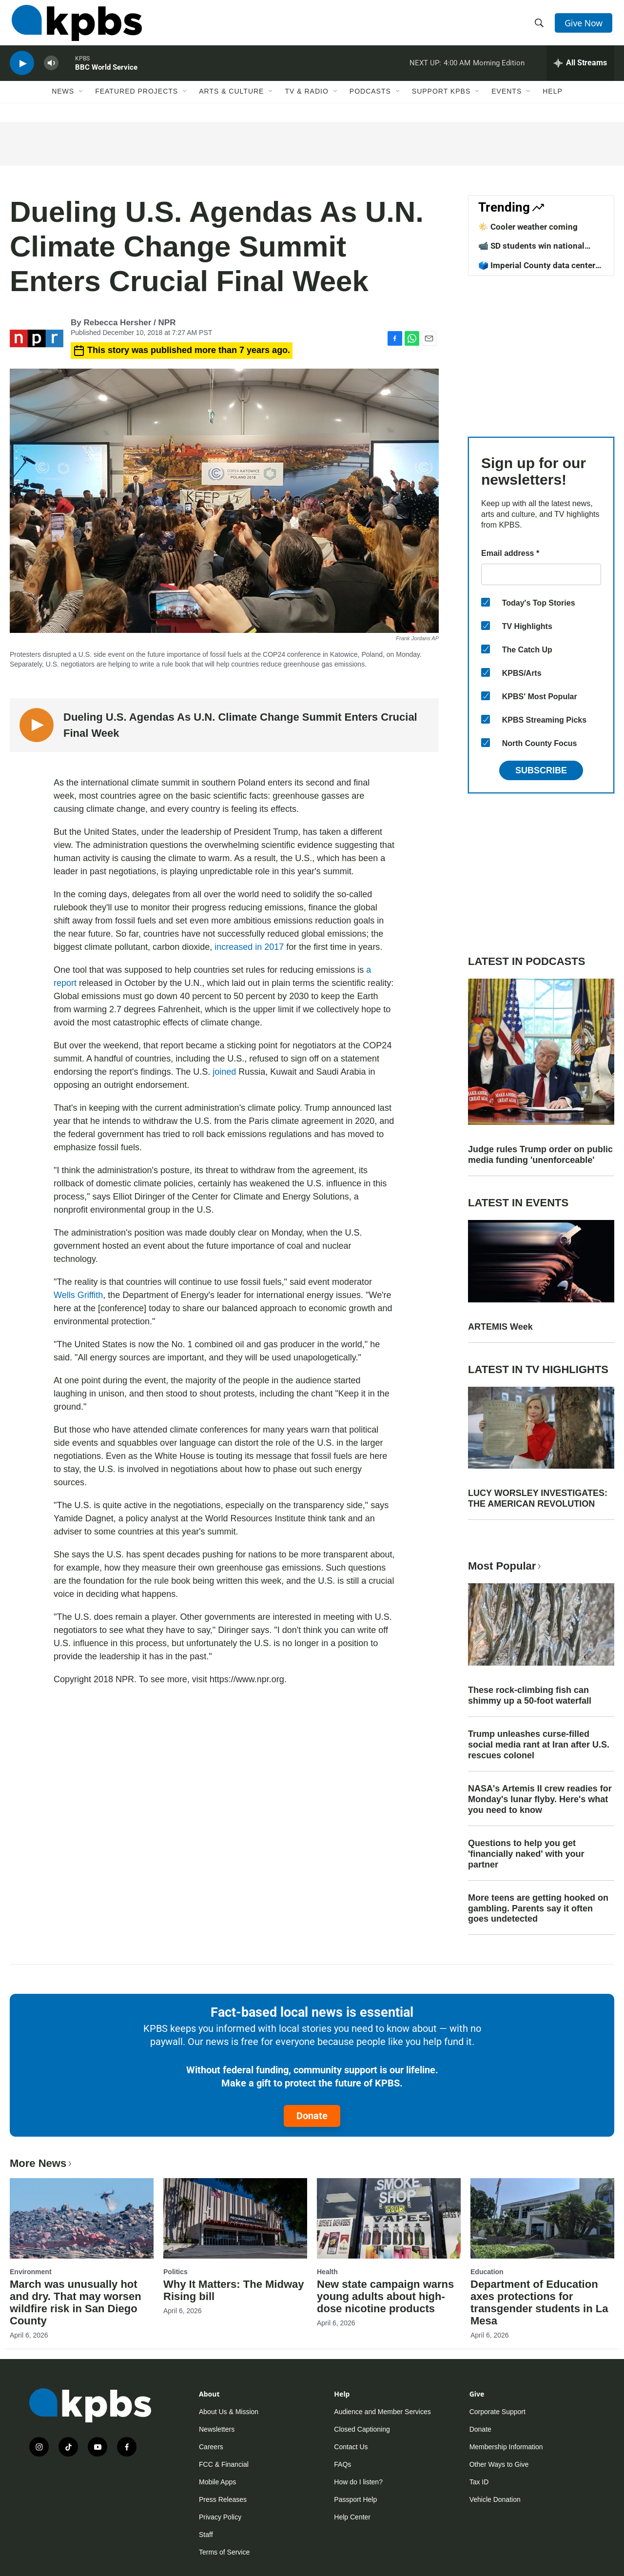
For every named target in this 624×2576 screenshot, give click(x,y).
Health (327, 2272)
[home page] (75, 26)
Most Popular (505, 1566)
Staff (206, 2534)
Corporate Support (497, 2412)
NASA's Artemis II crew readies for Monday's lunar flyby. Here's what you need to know (540, 1799)
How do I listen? (358, 2482)
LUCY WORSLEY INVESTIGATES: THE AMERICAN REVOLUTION (537, 1498)
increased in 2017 (249, 947)
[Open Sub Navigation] (81, 101)
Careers (211, 2447)
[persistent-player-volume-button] (51, 71)
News (63, 101)
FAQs (342, 2464)
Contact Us (351, 2447)
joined (224, 1072)
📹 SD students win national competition (531, 250)
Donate (312, 2116)
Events (506, 101)
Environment (31, 2272)
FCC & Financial (224, 2464)
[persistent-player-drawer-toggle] (580, 70)
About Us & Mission (228, 2412)
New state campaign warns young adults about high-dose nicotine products (385, 2296)
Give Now (585, 25)
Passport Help (355, 2499)
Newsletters (216, 2429)
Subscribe (541, 770)
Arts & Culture (231, 101)
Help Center (352, 2517)
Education (487, 2272)
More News (42, 2163)
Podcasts (370, 101)
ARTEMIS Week (500, 1327)
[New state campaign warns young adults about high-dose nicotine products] (389, 2218)
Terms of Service (224, 2552)
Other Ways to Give (499, 2464)
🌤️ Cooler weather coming (528, 227)
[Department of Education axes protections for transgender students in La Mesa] (542, 2218)
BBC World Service (106, 75)
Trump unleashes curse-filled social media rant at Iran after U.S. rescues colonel (538, 1744)
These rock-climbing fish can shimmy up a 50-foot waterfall (529, 1695)
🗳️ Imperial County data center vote (536, 270)
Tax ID (479, 2482)
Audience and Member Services (382, 2412)
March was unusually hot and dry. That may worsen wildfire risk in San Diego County (75, 2302)
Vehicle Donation (495, 2499)
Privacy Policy (220, 2517)
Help (553, 101)
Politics (175, 2272)
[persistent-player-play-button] (22, 71)
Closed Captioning (362, 2429)
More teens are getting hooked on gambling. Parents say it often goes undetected (538, 1908)
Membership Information (506, 2447)
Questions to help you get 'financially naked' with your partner (526, 1853)
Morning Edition (499, 70)
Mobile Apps (217, 2482)
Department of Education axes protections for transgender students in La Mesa (539, 2302)
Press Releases (223, 2499)
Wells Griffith (78, 1295)
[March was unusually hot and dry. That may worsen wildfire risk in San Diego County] (82, 2218)
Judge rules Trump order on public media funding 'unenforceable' (540, 1154)
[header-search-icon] (540, 25)
